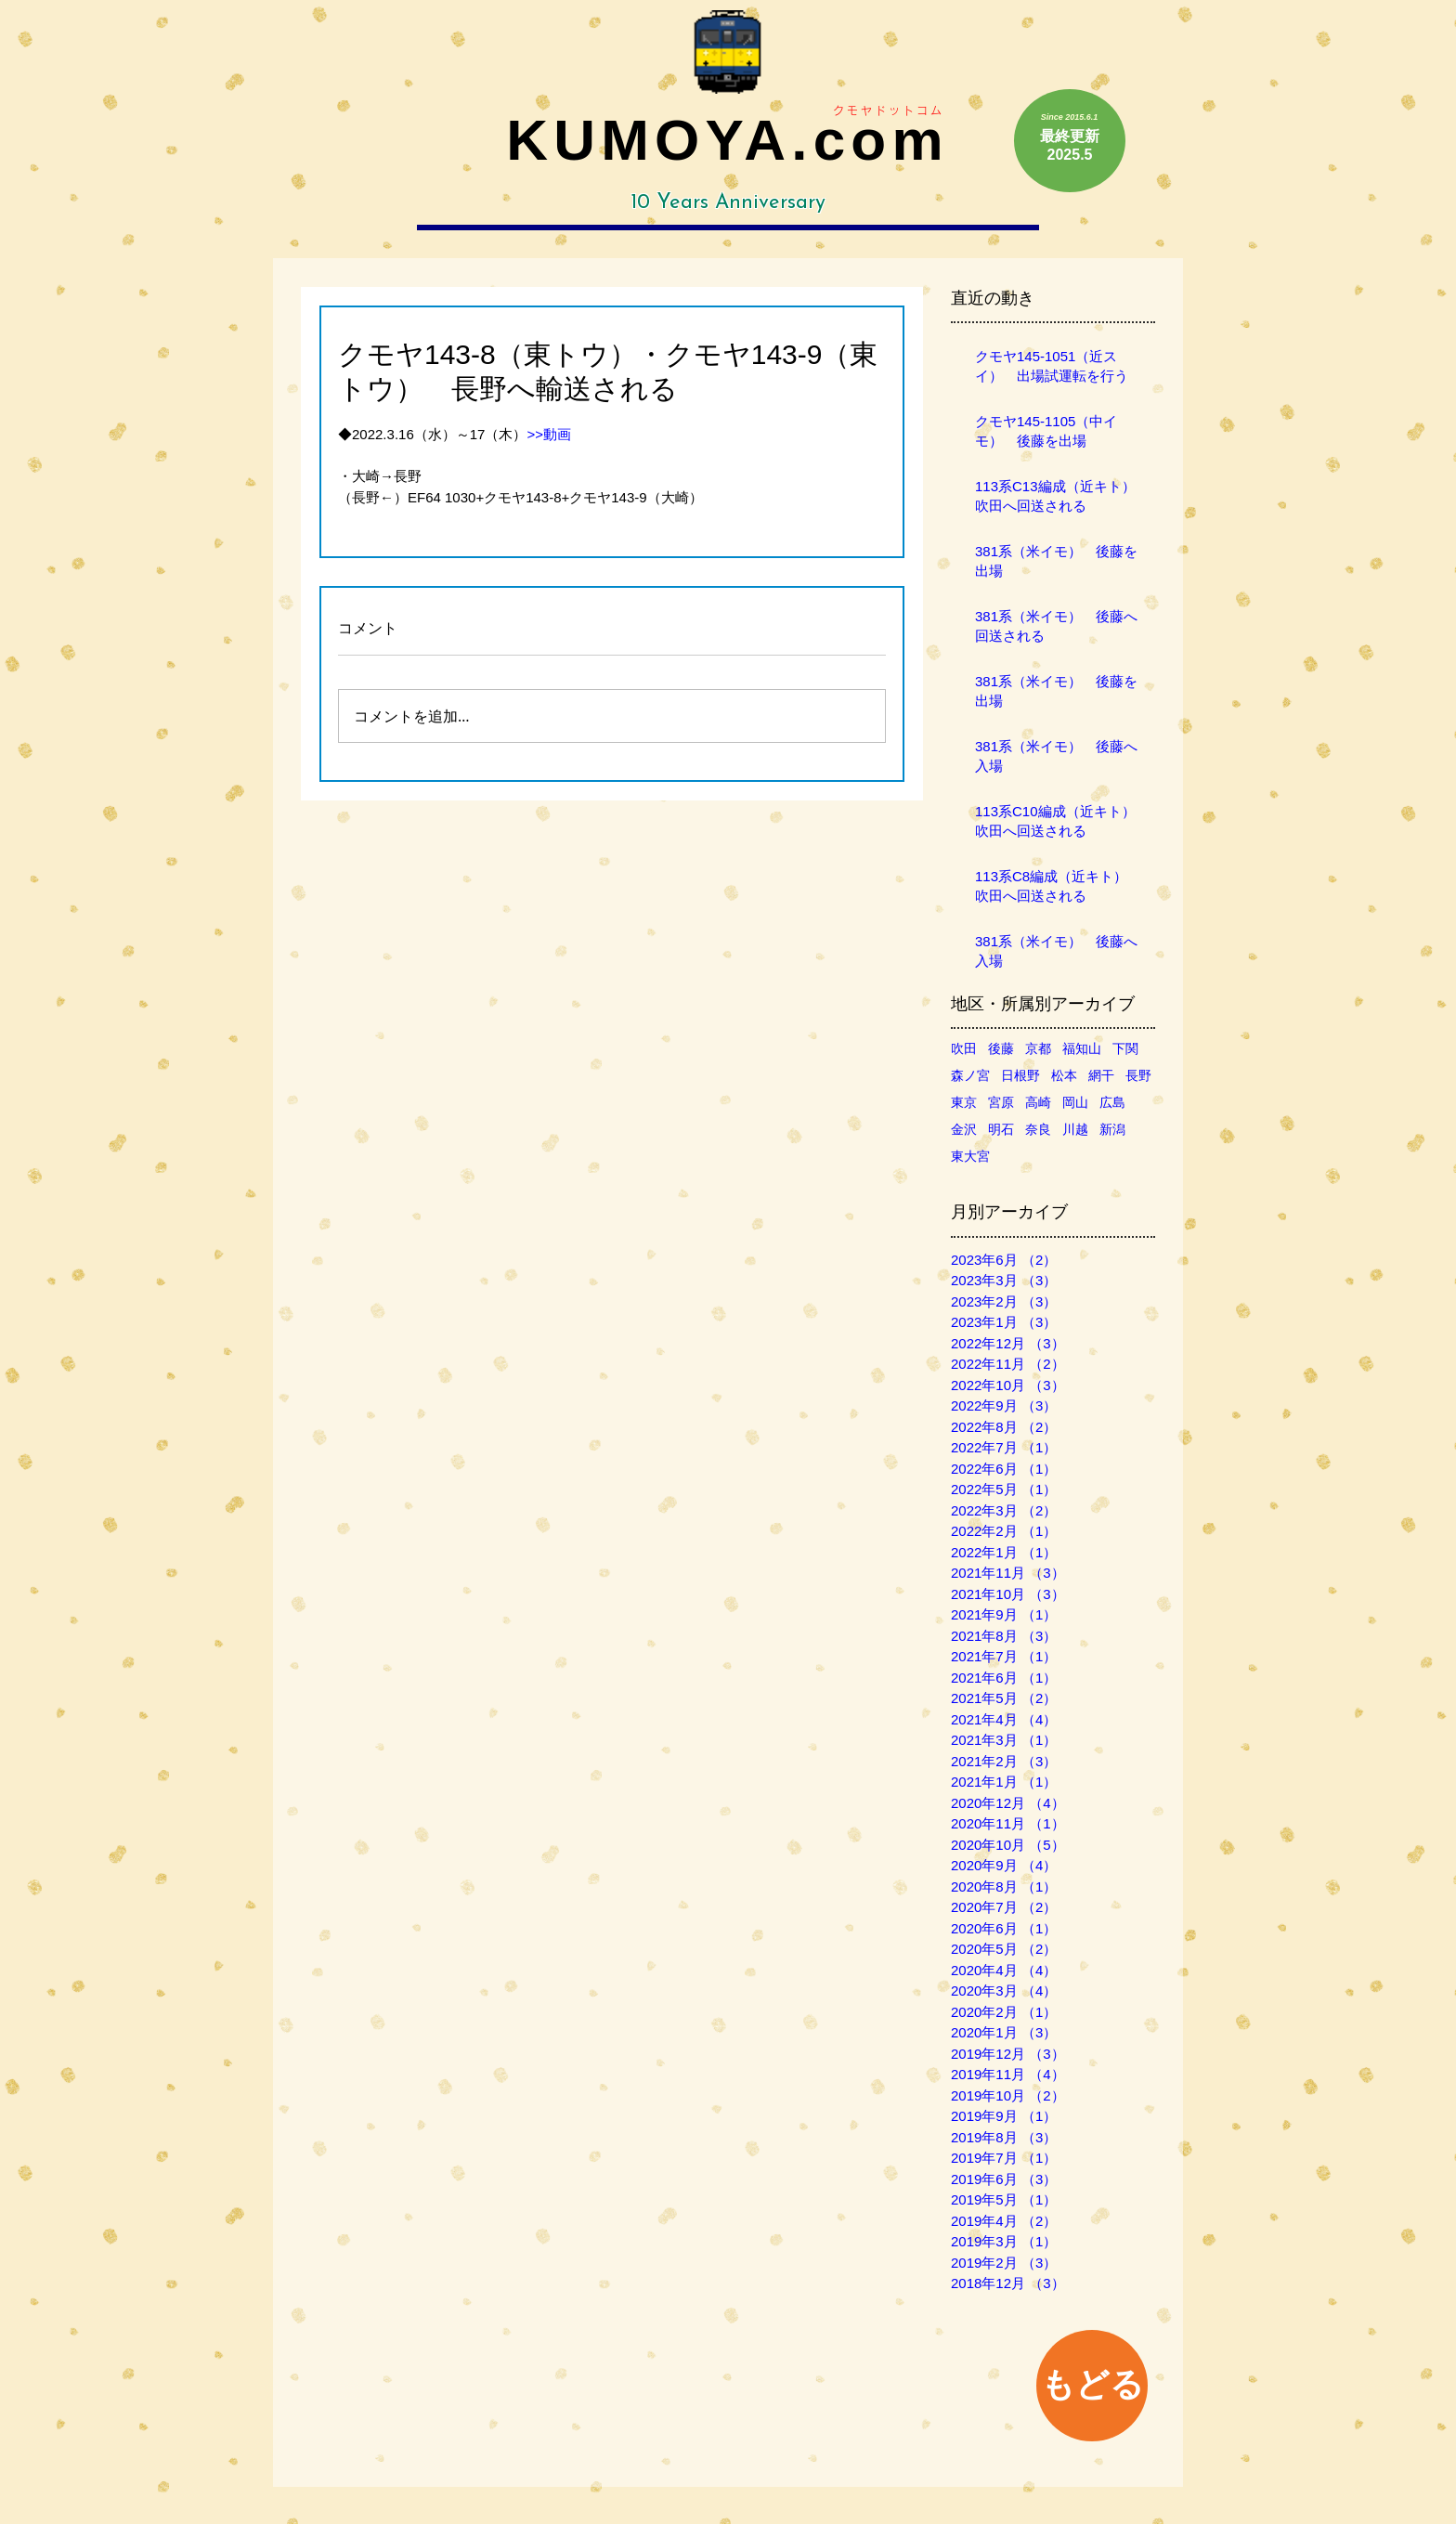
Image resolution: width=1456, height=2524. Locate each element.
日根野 (1020, 1075)
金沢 (964, 1129)
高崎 (1038, 1102)
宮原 (1001, 1102)
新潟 (1112, 1129)
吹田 (964, 1048)
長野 (1138, 1075)
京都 (1038, 1048)
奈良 (1038, 1129)
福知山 (1081, 1048)
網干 (1101, 1075)
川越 (1075, 1129)
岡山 (1075, 1102)
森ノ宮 (970, 1075)
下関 (1125, 1048)
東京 (964, 1102)
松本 (1064, 1075)
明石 (1001, 1129)
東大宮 (970, 1156)
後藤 (1001, 1048)
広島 (1112, 1102)
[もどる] (1092, 2385)
